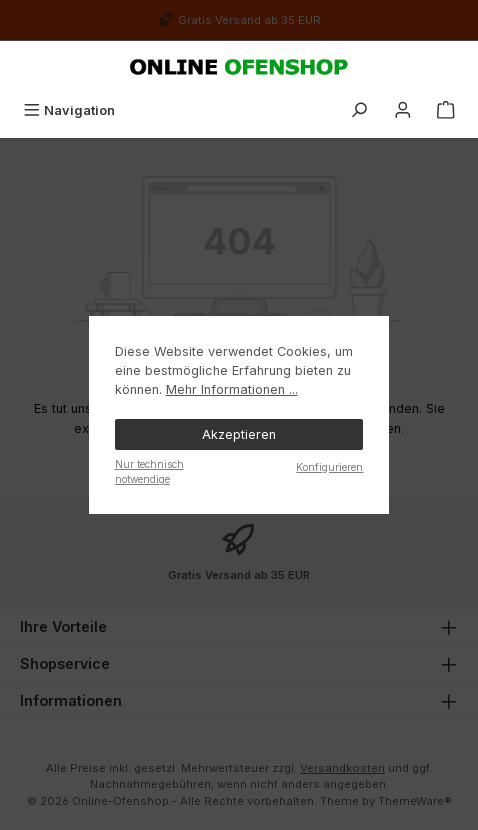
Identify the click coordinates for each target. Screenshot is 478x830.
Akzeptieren (239, 434)
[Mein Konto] (403, 110)
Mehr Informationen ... (232, 389)
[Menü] (69, 110)
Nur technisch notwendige (149, 471)
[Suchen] (359, 110)
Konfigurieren (329, 467)
